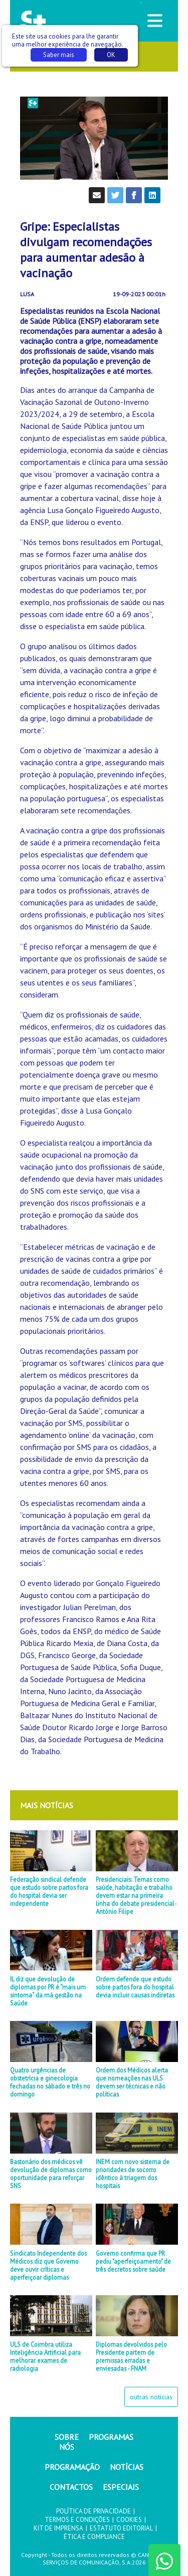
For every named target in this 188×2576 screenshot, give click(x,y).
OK (111, 55)
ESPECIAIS (121, 2487)
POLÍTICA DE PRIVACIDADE (93, 2511)
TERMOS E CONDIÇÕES (77, 2519)
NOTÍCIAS (126, 2467)
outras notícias (151, 2396)
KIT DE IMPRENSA (58, 2528)
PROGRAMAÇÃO (72, 2467)
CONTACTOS (71, 2487)
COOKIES (129, 2519)
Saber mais (58, 55)
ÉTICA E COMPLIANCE (94, 2536)
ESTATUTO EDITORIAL (121, 2528)
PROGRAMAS (111, 2437)
